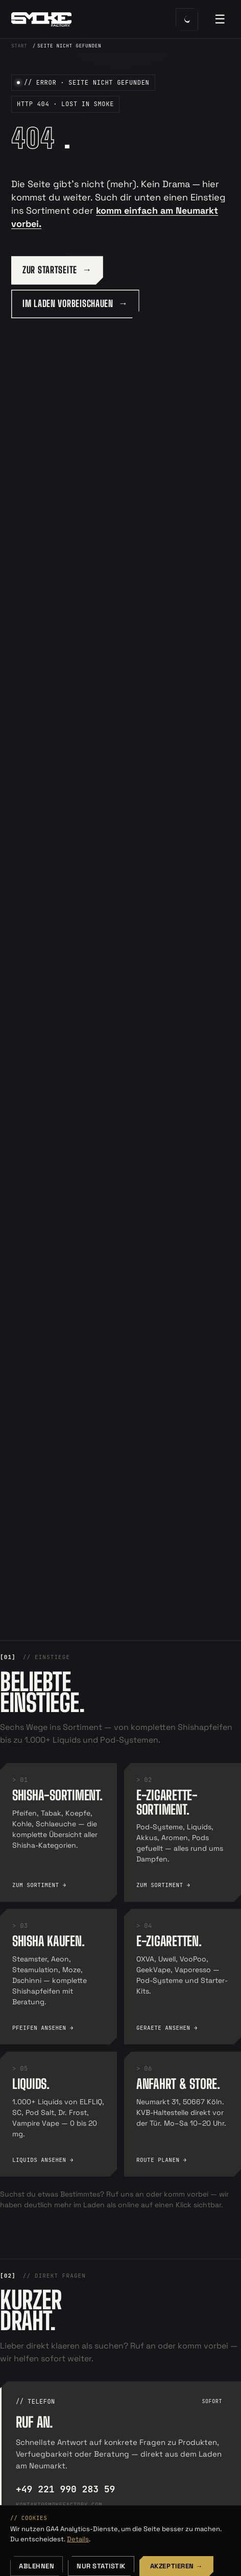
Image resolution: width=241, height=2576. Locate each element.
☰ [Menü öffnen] (220, 19)
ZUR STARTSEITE (49, 269)
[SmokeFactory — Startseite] (81, 19)
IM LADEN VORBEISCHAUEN (67, 303)
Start (19, 45)
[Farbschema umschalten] (187, 19)
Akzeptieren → (176, 2566)
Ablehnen (36, 2566)
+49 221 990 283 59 (65, 2489)
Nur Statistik (101, 2566)
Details (78, 2539)
